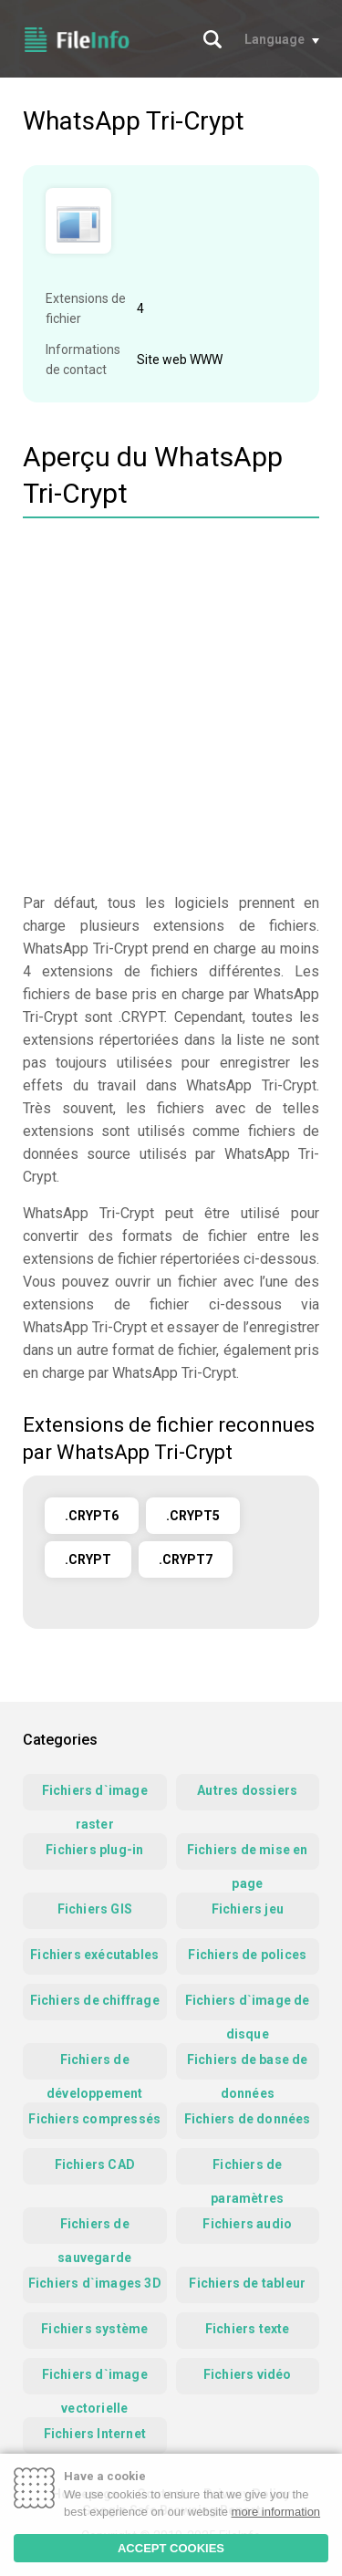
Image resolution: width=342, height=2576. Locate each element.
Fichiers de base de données (247, 2066)
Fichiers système (94, 2328)
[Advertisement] (171, 708)
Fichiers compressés (94, 2119)
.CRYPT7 (185, 1559)
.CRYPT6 (92, 1515)
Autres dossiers (247, 1790)
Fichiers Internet (95, 2433)
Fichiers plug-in (94, 1849)
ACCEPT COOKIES (171, 2548)
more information (276, 2512)
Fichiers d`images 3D (94, 2283)
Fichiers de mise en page (247, 1856)
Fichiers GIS (94, 1909)
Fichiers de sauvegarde (94, 2230)
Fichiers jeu (248, 1909)
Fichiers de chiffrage (95, 2000)
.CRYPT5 (193, 1515)
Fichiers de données (247, 2119)
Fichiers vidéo (247, 2374)
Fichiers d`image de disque (247, 2006)
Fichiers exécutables (94, 1954)
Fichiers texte (247, 2328)
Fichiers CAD (95, 2164)
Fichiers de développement (95, 2066)
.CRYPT (88, 1559)
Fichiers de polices (247, 1954)
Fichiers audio (247, 2223)
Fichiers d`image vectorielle (95, 2380)
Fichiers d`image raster (95, 1796)
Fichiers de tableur (247, 2283)
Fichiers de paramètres (247, 2171)
